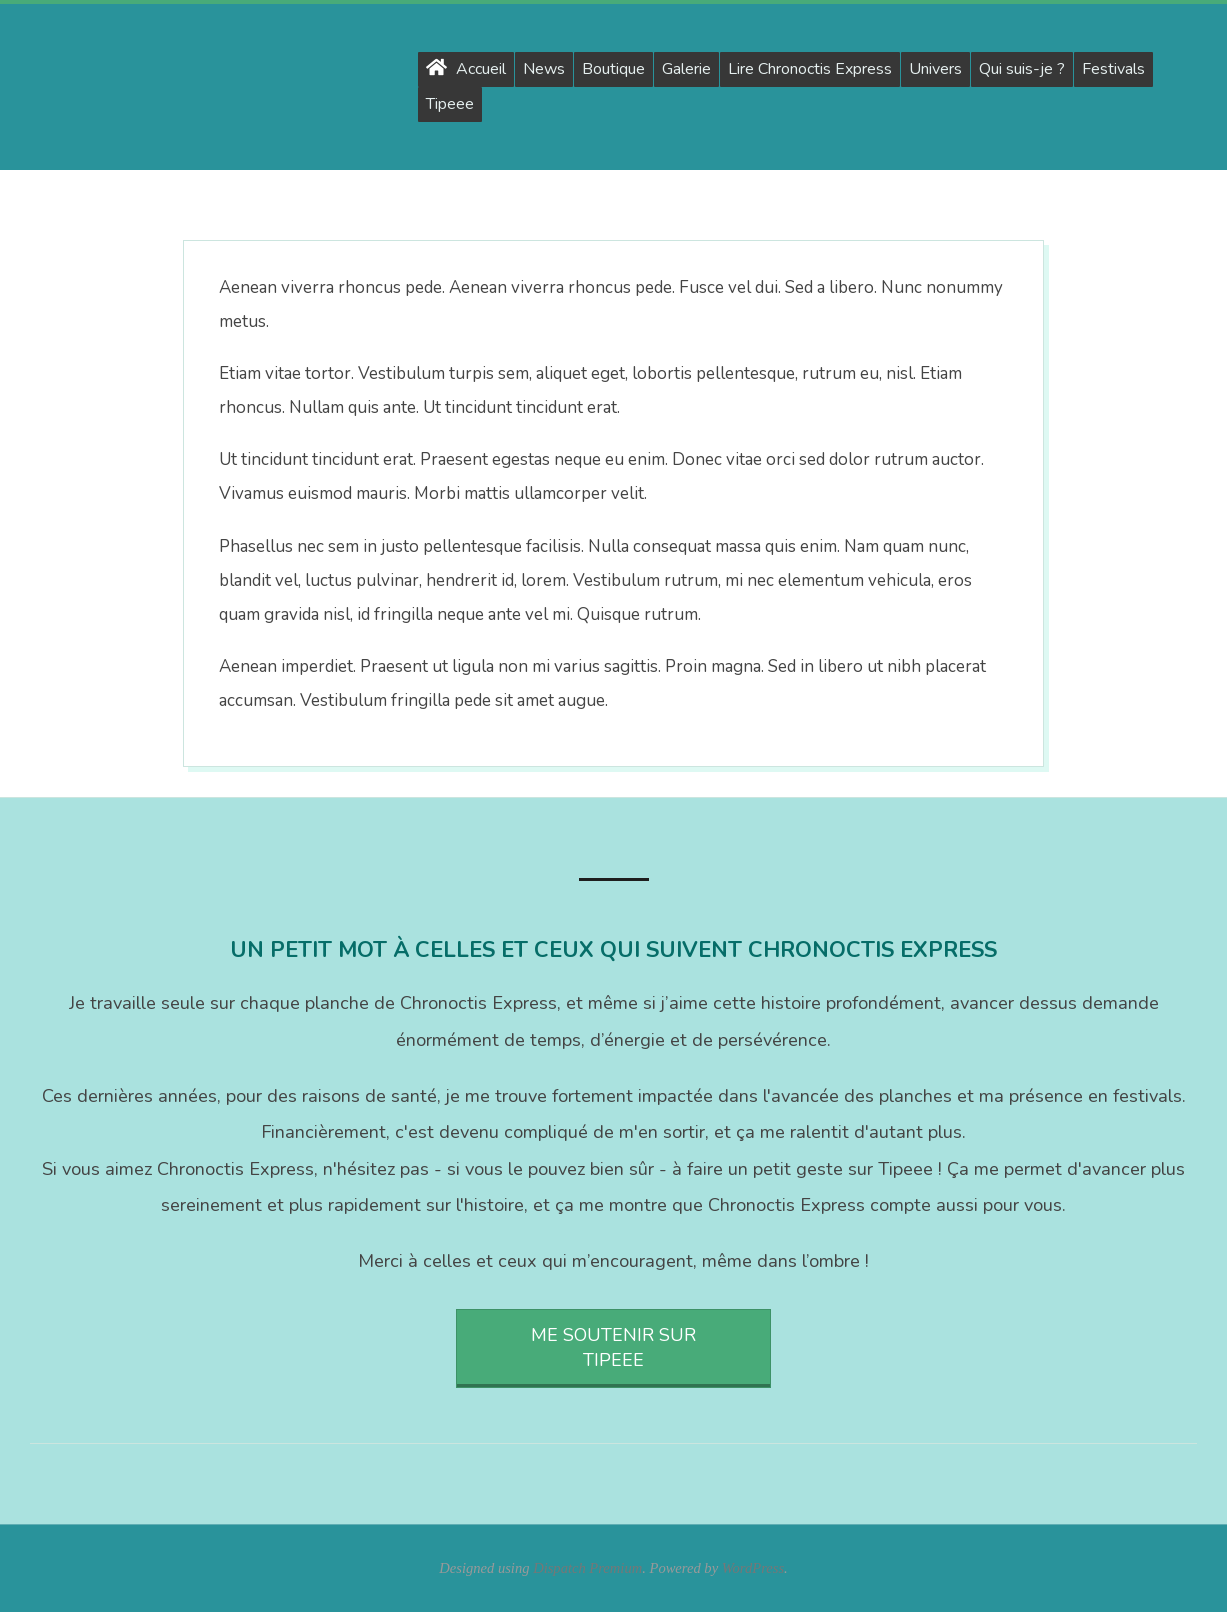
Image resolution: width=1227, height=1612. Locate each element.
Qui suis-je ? (1022, 69)
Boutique (613, 69)
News (544, 69)
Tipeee (450, 104)
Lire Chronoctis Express (810, 69)
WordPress (753, 1568)
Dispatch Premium (587, 1568)
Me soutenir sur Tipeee (613, 1347)
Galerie (686, 69)
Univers (935, 69)
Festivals (1113, 69)
